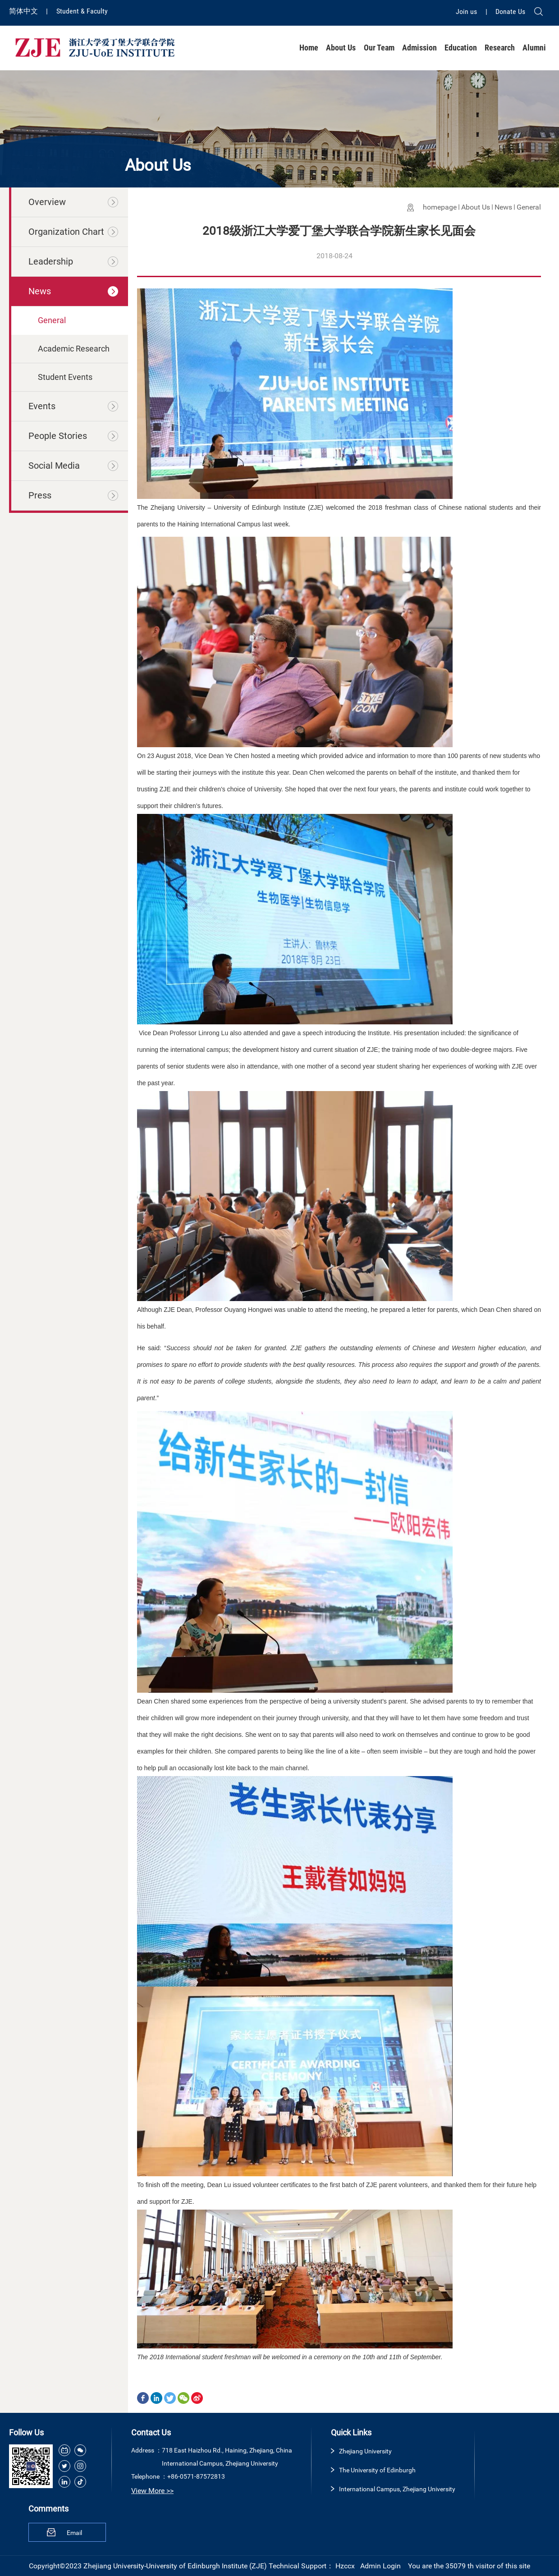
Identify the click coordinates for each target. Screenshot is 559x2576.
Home (308, 47)
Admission (419, 47)
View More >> (152, 2490)
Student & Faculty (82, 11)
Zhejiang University (365, 2451)
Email (74, 2532)
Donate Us (510, 11)
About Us (341, 47)
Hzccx (345, 2566)
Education (460, 47)
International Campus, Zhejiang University (397, 2489)
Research (500, 47)
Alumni (534, 47)
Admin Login (380, 2566)
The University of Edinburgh (377, 2470)
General (529, 207)
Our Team (379, 47)
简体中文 (24, 11)
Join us (467, 11)
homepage (440, 207)
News (503, 207)
